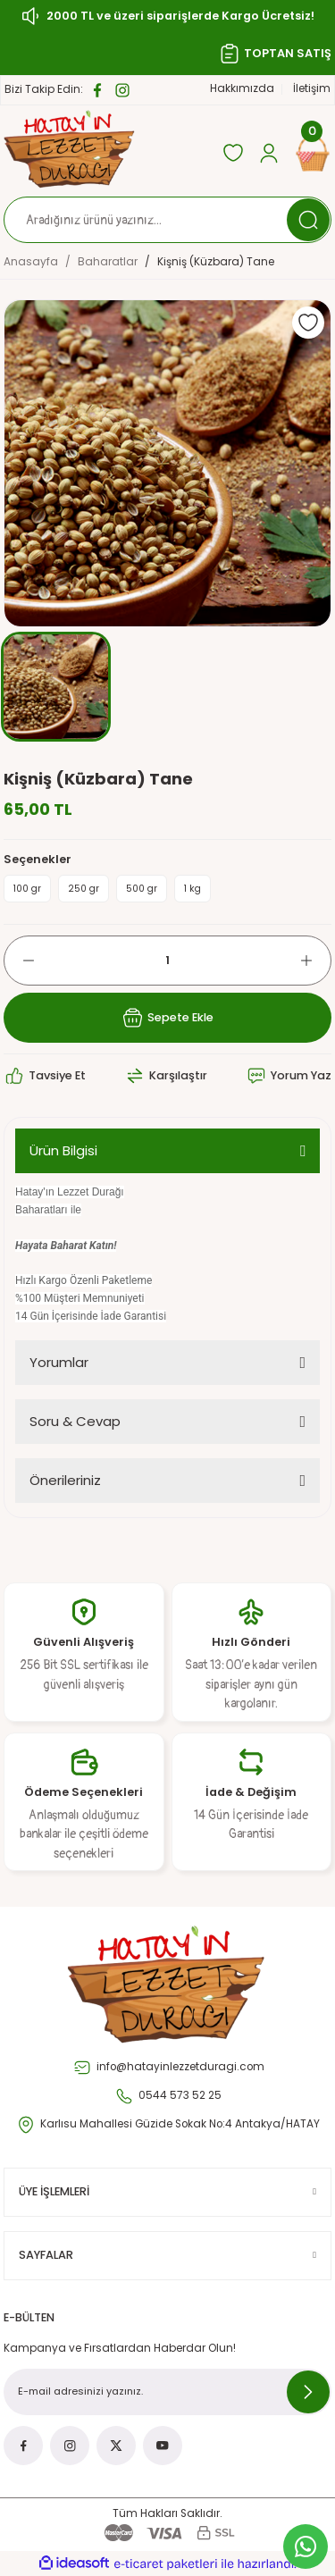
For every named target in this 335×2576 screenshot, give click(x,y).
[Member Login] (269, 153)
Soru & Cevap (75, 1421)
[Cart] (312, 153)
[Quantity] (167, 961)
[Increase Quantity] (315, 961)
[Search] (167, 220)
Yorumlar (58, 1362)
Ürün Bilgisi (63, 1150)
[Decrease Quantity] (20, 961)
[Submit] (308, 2391)
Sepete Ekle (167, 1017)
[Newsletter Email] (167, 2392)
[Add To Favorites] (308, 322)
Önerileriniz (65, 1480)
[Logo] (70, 148)
